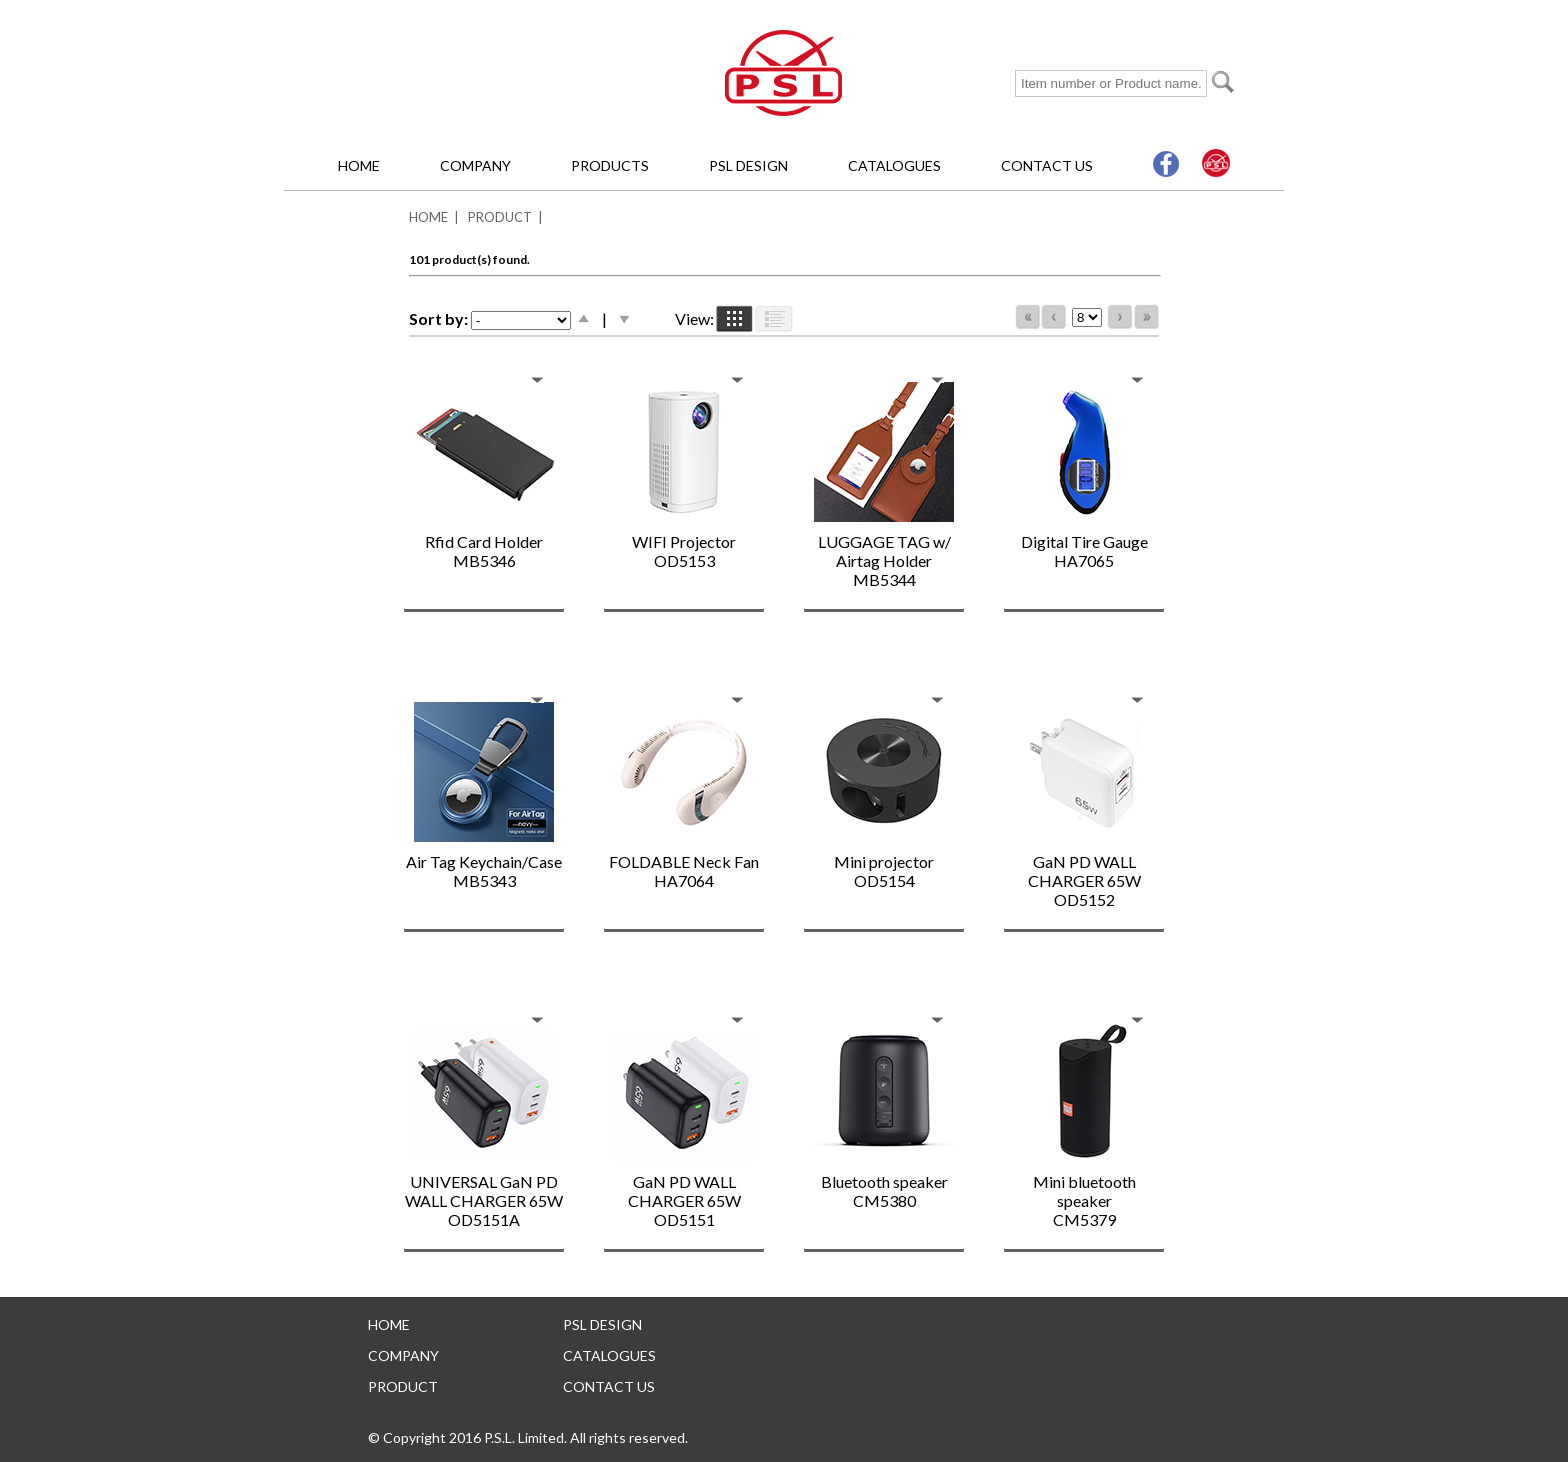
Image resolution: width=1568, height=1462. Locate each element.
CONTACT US (1047, 165)
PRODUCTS (610, 165)
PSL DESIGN (748, 165)
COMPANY (475, 165)
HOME (359, 165)
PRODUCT (500, 217)
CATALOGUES (894, 165)
